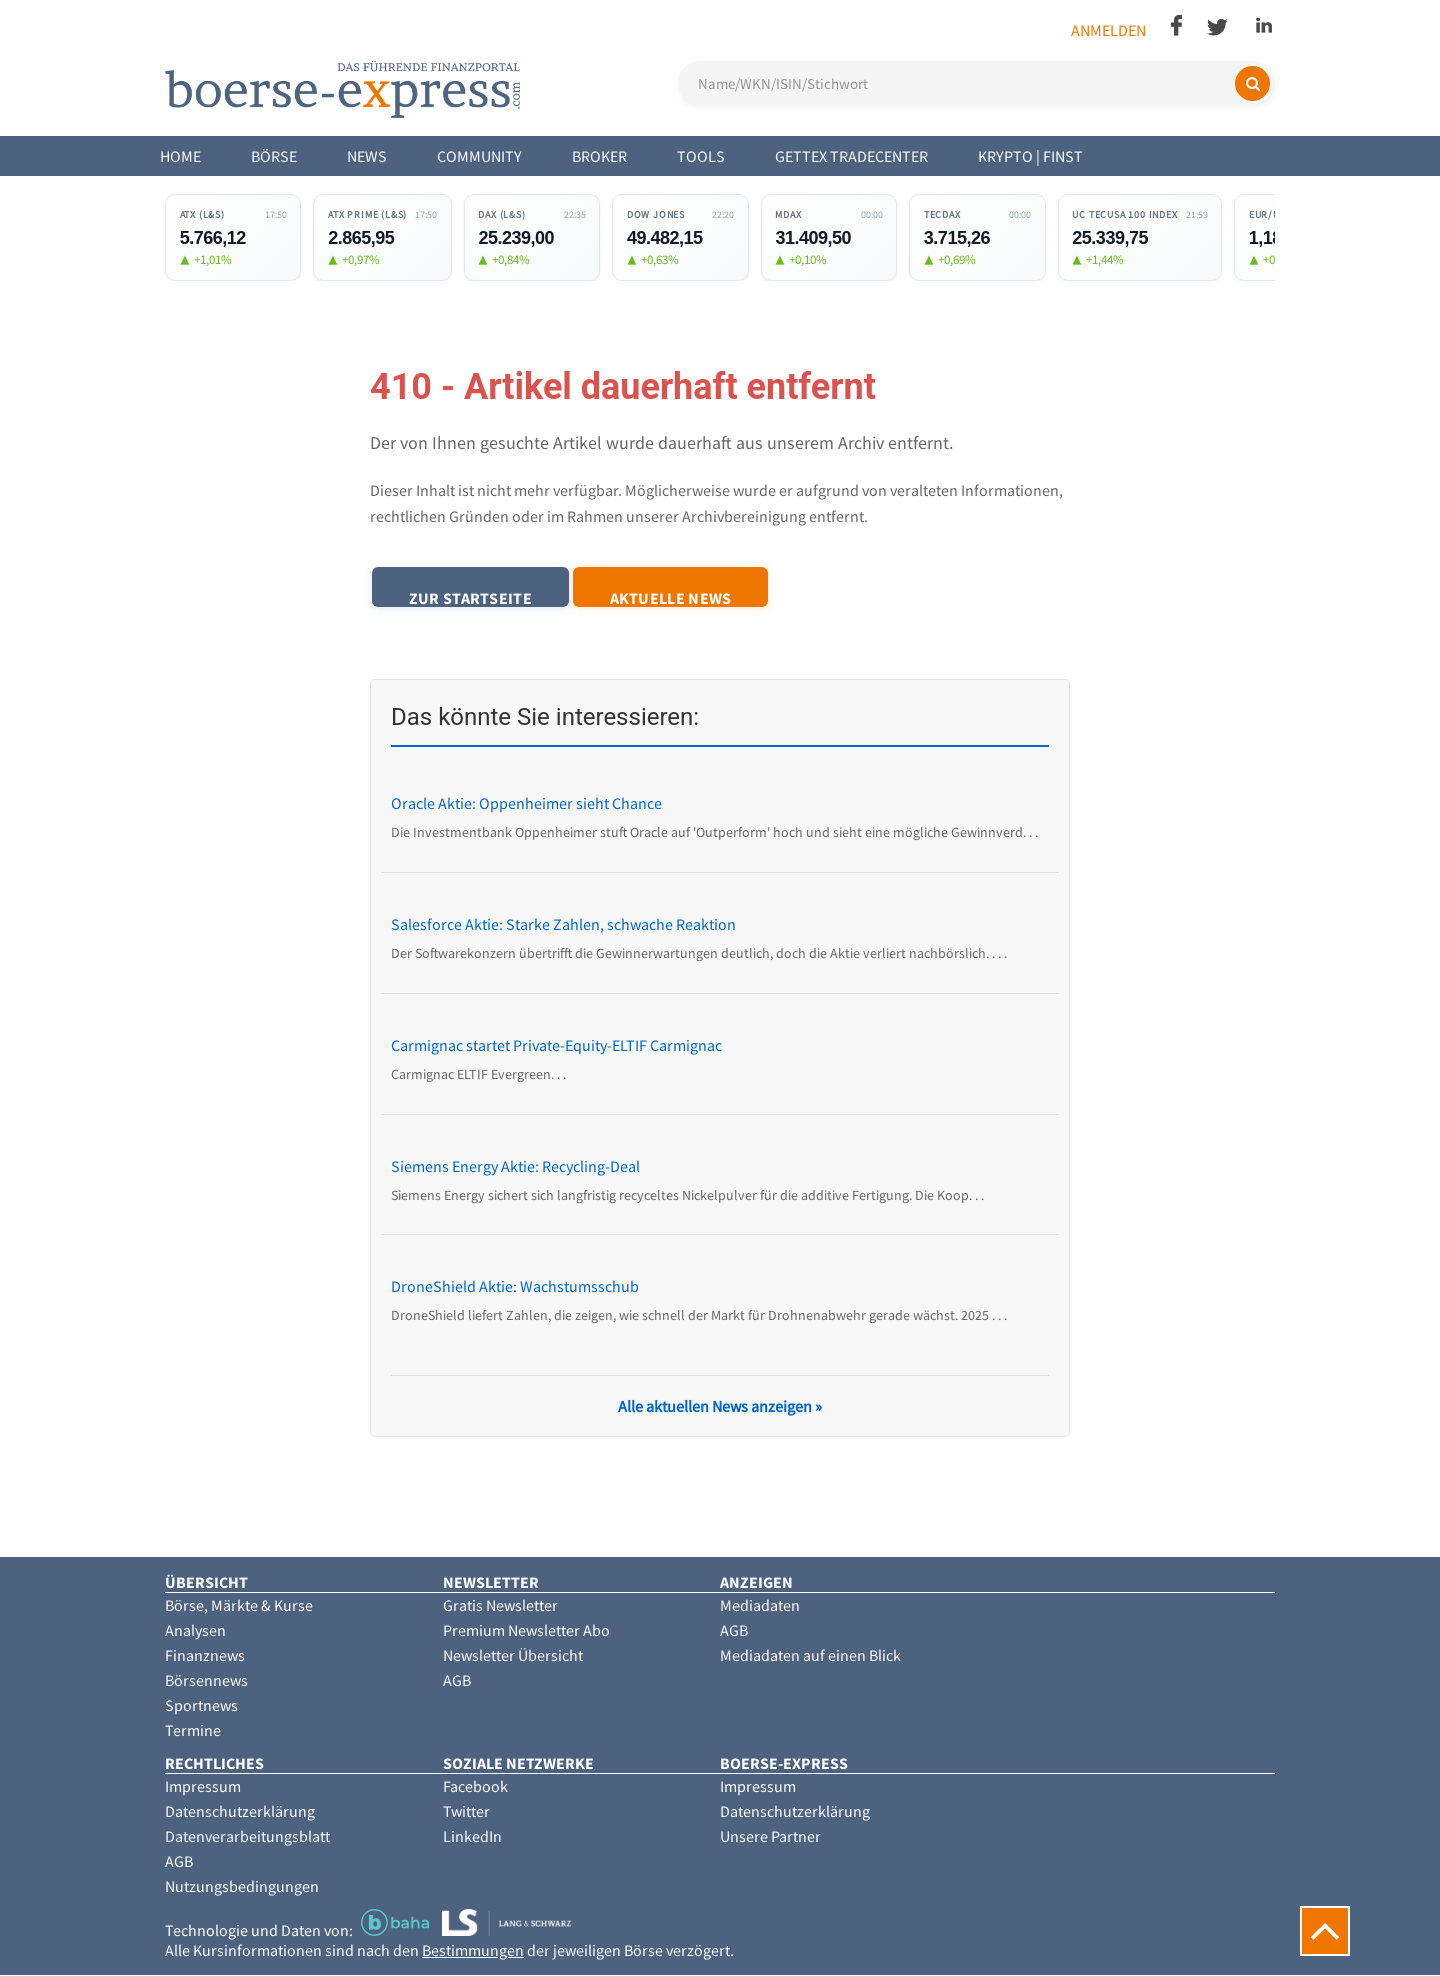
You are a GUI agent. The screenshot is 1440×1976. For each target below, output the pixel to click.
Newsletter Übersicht (513, 1656)
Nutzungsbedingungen (242, 1887)
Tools (701, 156)
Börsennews (206, 1681)
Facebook (475, 1787)
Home (180, 156)
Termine (193, 1731)
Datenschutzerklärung (240, 1812)
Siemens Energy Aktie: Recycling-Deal (515, 1166)
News (367, 156)
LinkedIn (472, 1837)
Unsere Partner (770, 1837)
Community (479, 156)
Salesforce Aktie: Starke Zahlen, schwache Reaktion (563, 925)
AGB (457, 1681)
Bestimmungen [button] (473, 1951)
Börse (274, 156)
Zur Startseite (475, 597)
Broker (599, 156)
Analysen (195, 1631)
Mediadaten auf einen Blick (810, 1656)
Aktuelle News (686, 597)
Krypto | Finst (1030, 156)
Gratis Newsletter (500, 1606)
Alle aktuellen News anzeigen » (720, 1407)
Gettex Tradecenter (851, 156)
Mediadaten (760, 1606)
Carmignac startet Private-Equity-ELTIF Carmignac (556, 1046)
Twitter (466, 1812)
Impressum (203, 1787)
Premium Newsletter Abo (526, 1631)
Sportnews (201, 1706)
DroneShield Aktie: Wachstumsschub (515, 1287)
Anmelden (1108, 30)
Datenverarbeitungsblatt (247, 1837)
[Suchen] (1252, 83)
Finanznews (205, 1656)
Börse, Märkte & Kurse (239, 1606)
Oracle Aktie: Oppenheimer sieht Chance (526, 804)
